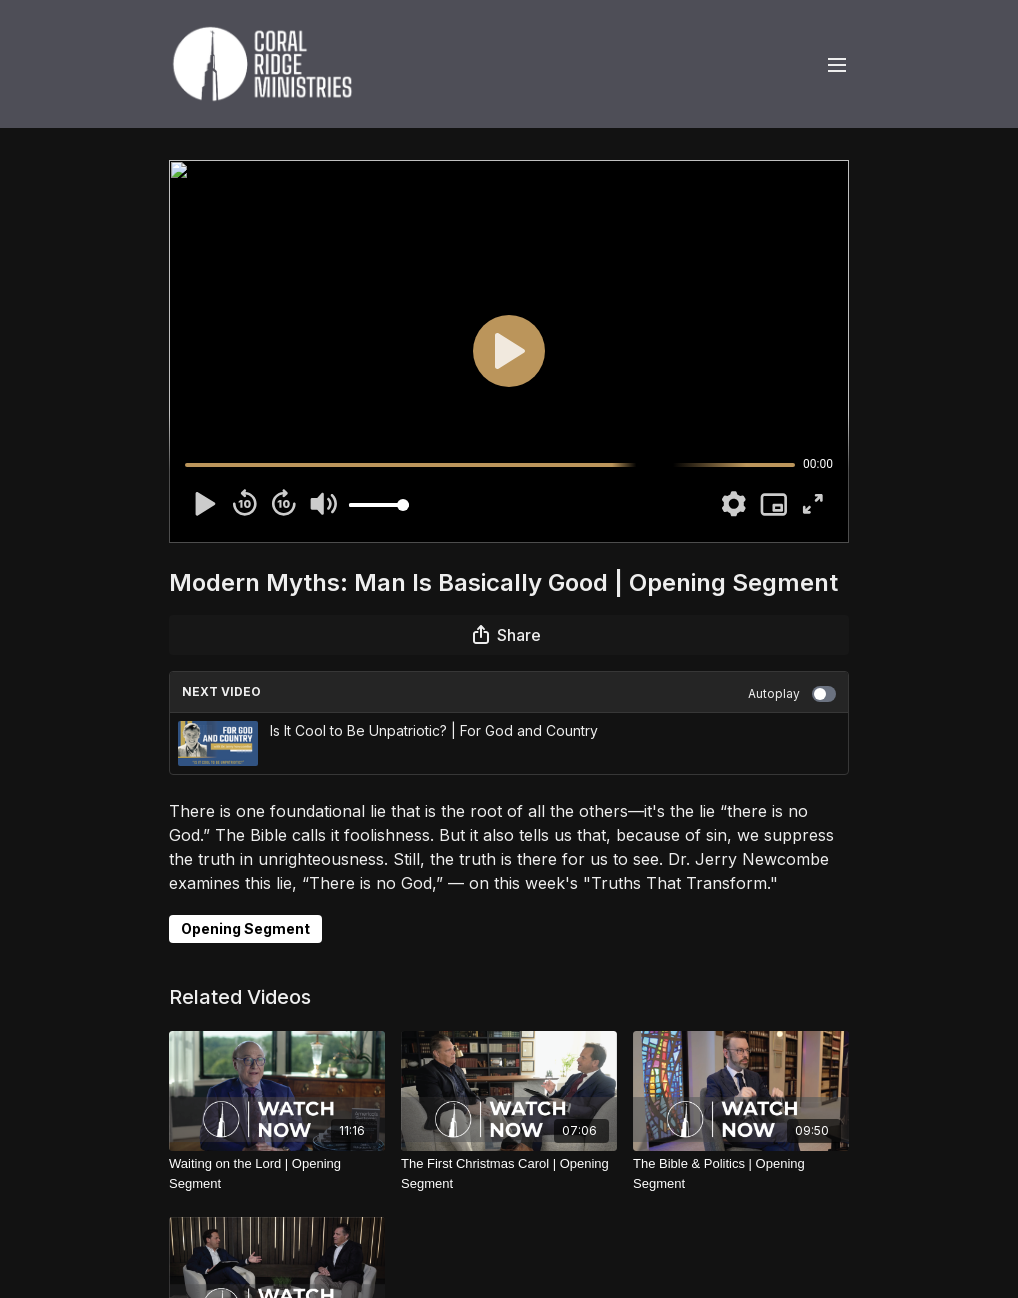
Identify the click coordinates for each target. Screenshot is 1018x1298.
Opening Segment (245, 928)
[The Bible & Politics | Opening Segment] (741, 1173)
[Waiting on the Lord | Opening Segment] (277, 1173)
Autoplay (792, 694)
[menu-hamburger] (837, 64)
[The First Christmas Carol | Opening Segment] (509, 1173)
